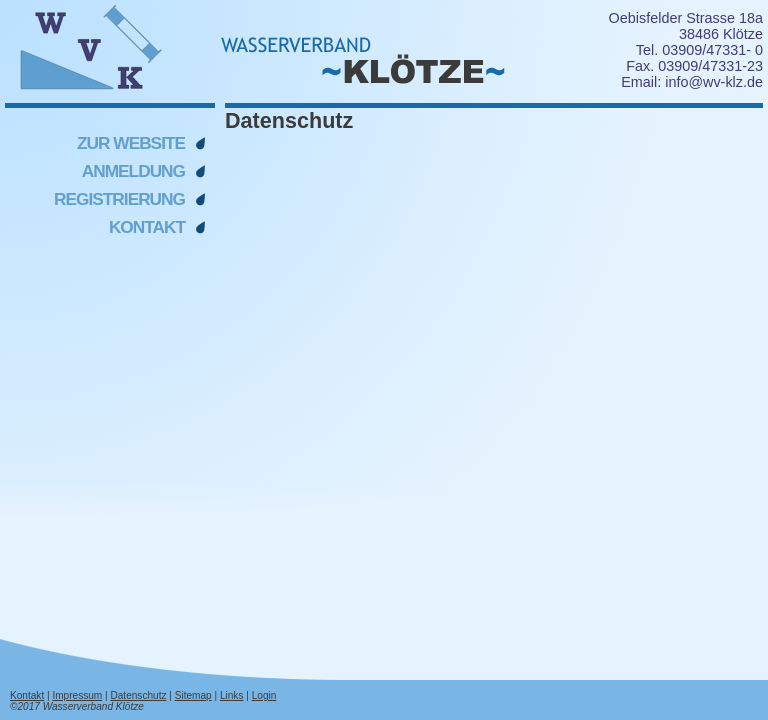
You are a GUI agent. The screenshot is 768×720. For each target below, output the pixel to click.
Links (232, 695)
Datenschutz (138, 695)
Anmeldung (133, 171)
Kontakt (147, 227)
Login (264, 695)
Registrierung (119, 199)
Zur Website (131, 143)
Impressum (77, 695)
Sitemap (193, 695)
